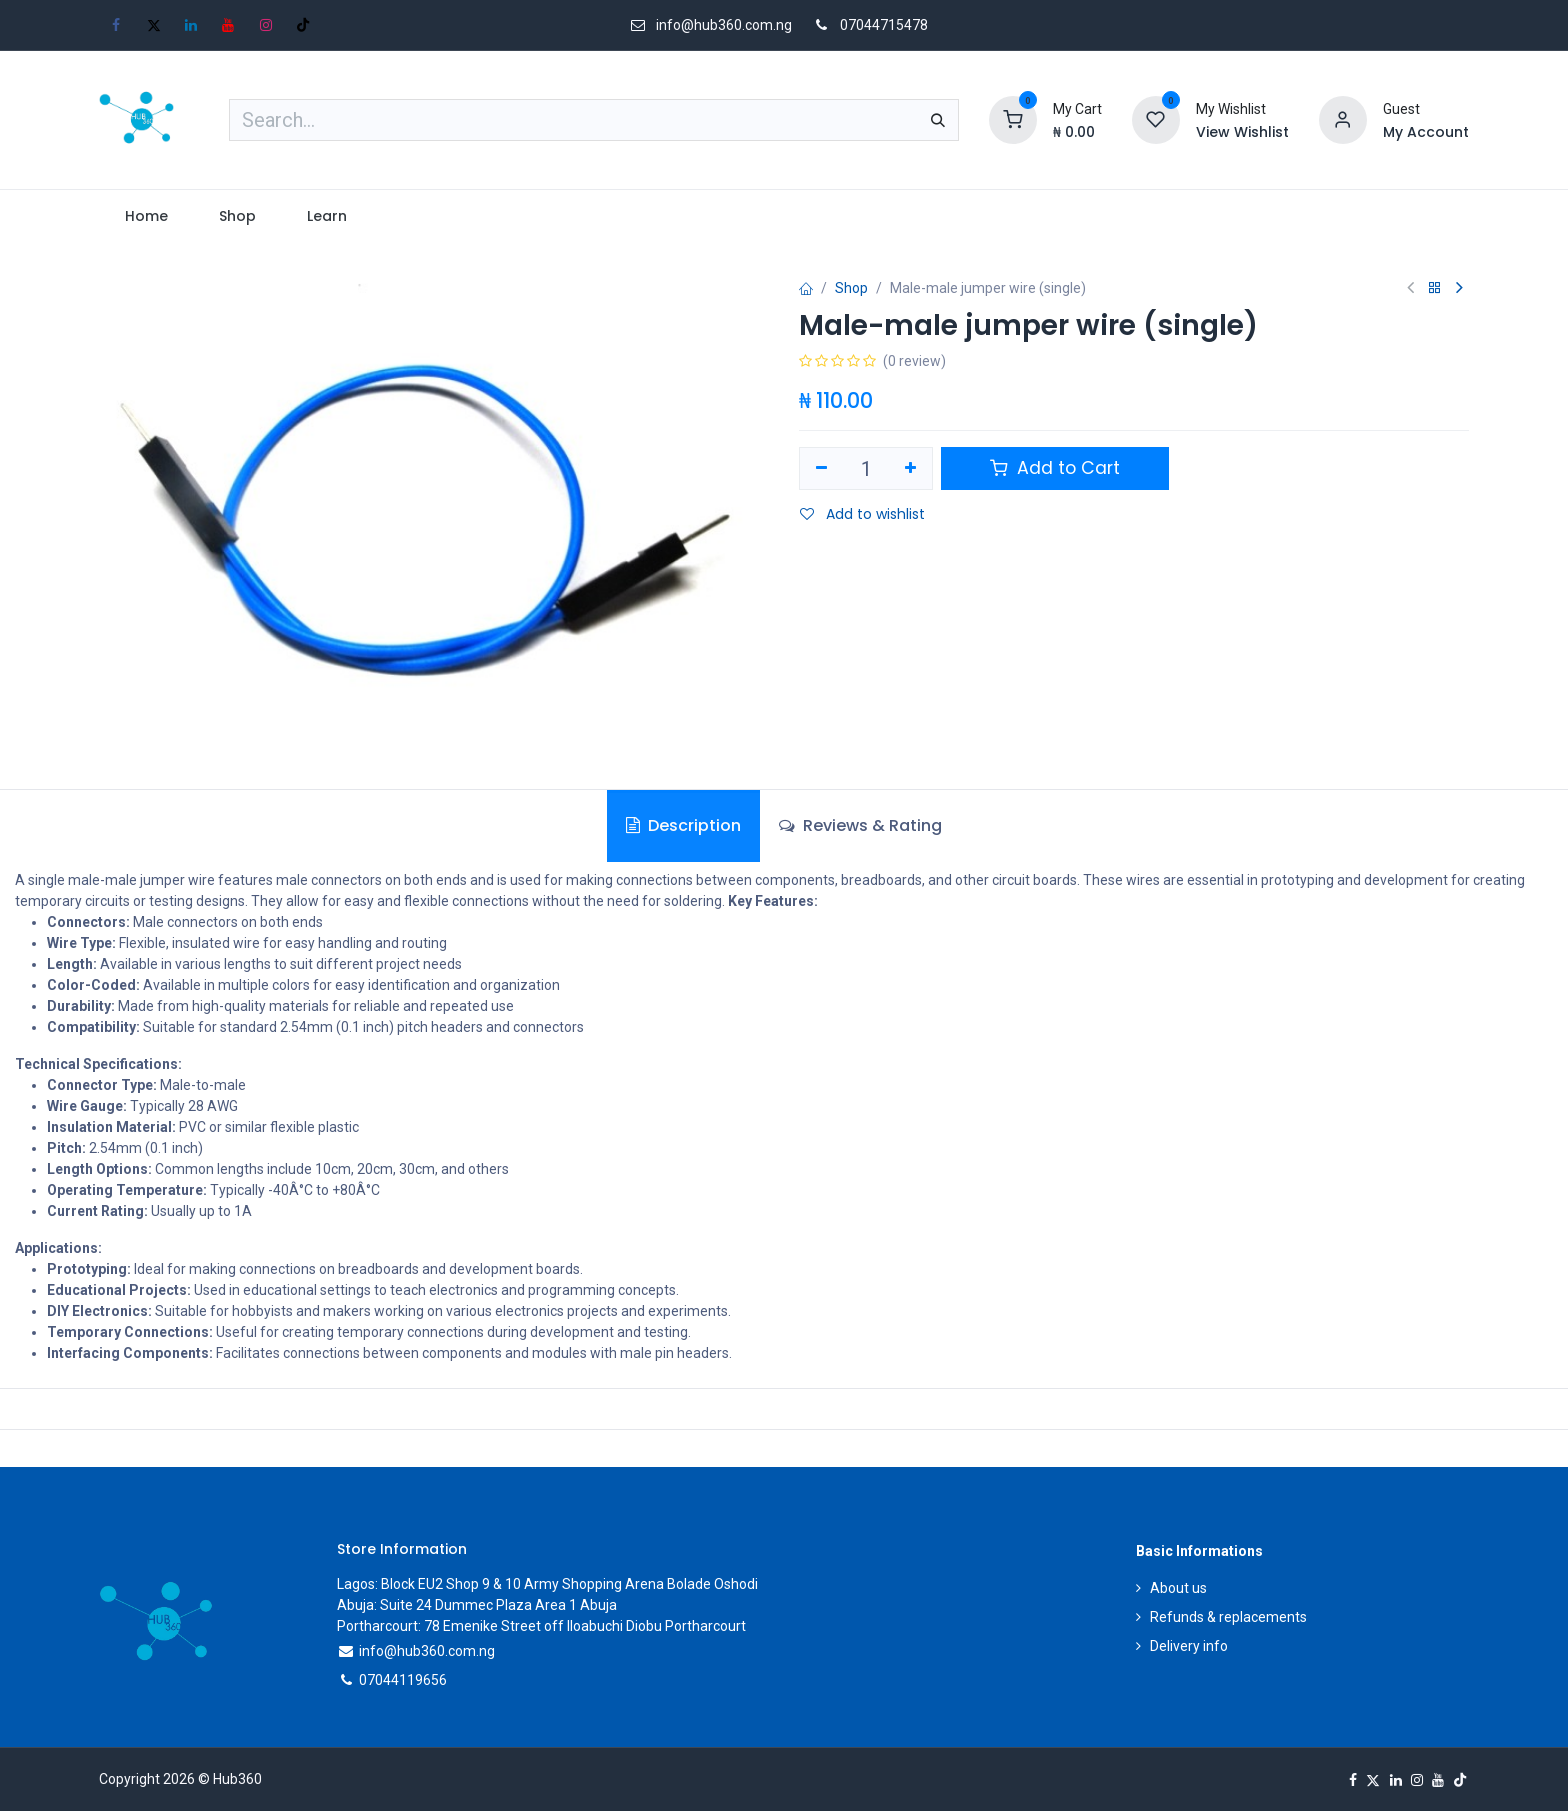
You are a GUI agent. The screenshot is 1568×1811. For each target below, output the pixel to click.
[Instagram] (266, 25)
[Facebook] (116, 25)
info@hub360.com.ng (427, 1651)
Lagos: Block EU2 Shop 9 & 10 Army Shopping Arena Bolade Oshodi (547, 1584)
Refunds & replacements (1228, 1617)
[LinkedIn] (191, 25)
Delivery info (1189, 1646)
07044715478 (884, 25)
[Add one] (911, 469)
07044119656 (403, 1680)
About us (1178, 1588)
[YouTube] (228, 25)
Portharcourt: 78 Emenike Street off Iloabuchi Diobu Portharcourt (541, 1626)
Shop (851, 288)
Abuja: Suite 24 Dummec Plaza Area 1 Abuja (477, 1605)
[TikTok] (303, 25)
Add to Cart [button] (1055, 468)
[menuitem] (146, 216)
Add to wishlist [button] (862, 514)
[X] (154, 25)
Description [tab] (683, 825)
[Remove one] (821, 469)
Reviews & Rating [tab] (860, 825)
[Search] (938, 120)
